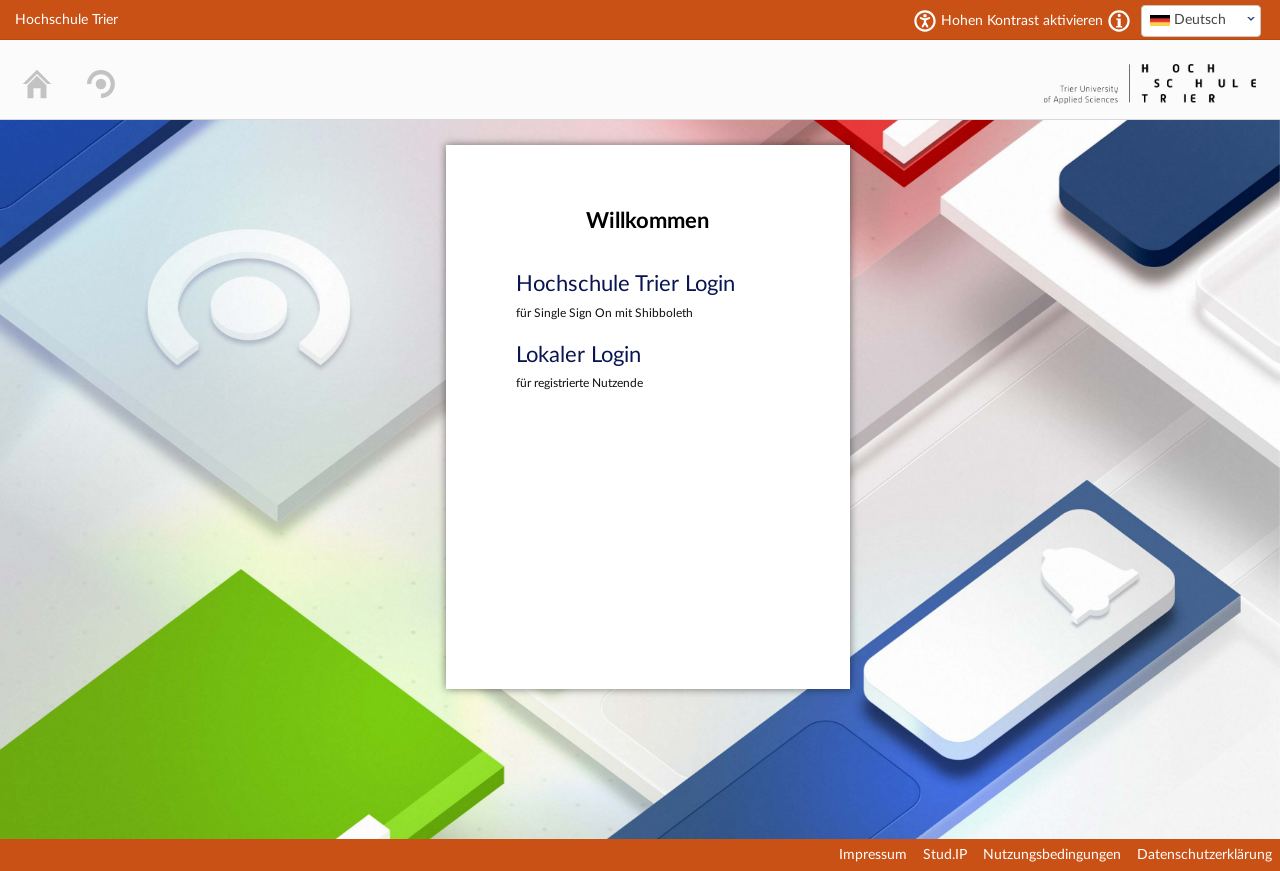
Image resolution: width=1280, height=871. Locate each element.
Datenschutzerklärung (1204, 855)
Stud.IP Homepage (976, 79)
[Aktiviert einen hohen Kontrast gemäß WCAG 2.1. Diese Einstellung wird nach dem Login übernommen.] (1119, 21)
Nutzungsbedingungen (1052, 855)
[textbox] (1201, 20)
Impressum (873, 855)
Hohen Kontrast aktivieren (1022, 21)
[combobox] (1201, 21)
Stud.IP (945, 855)
